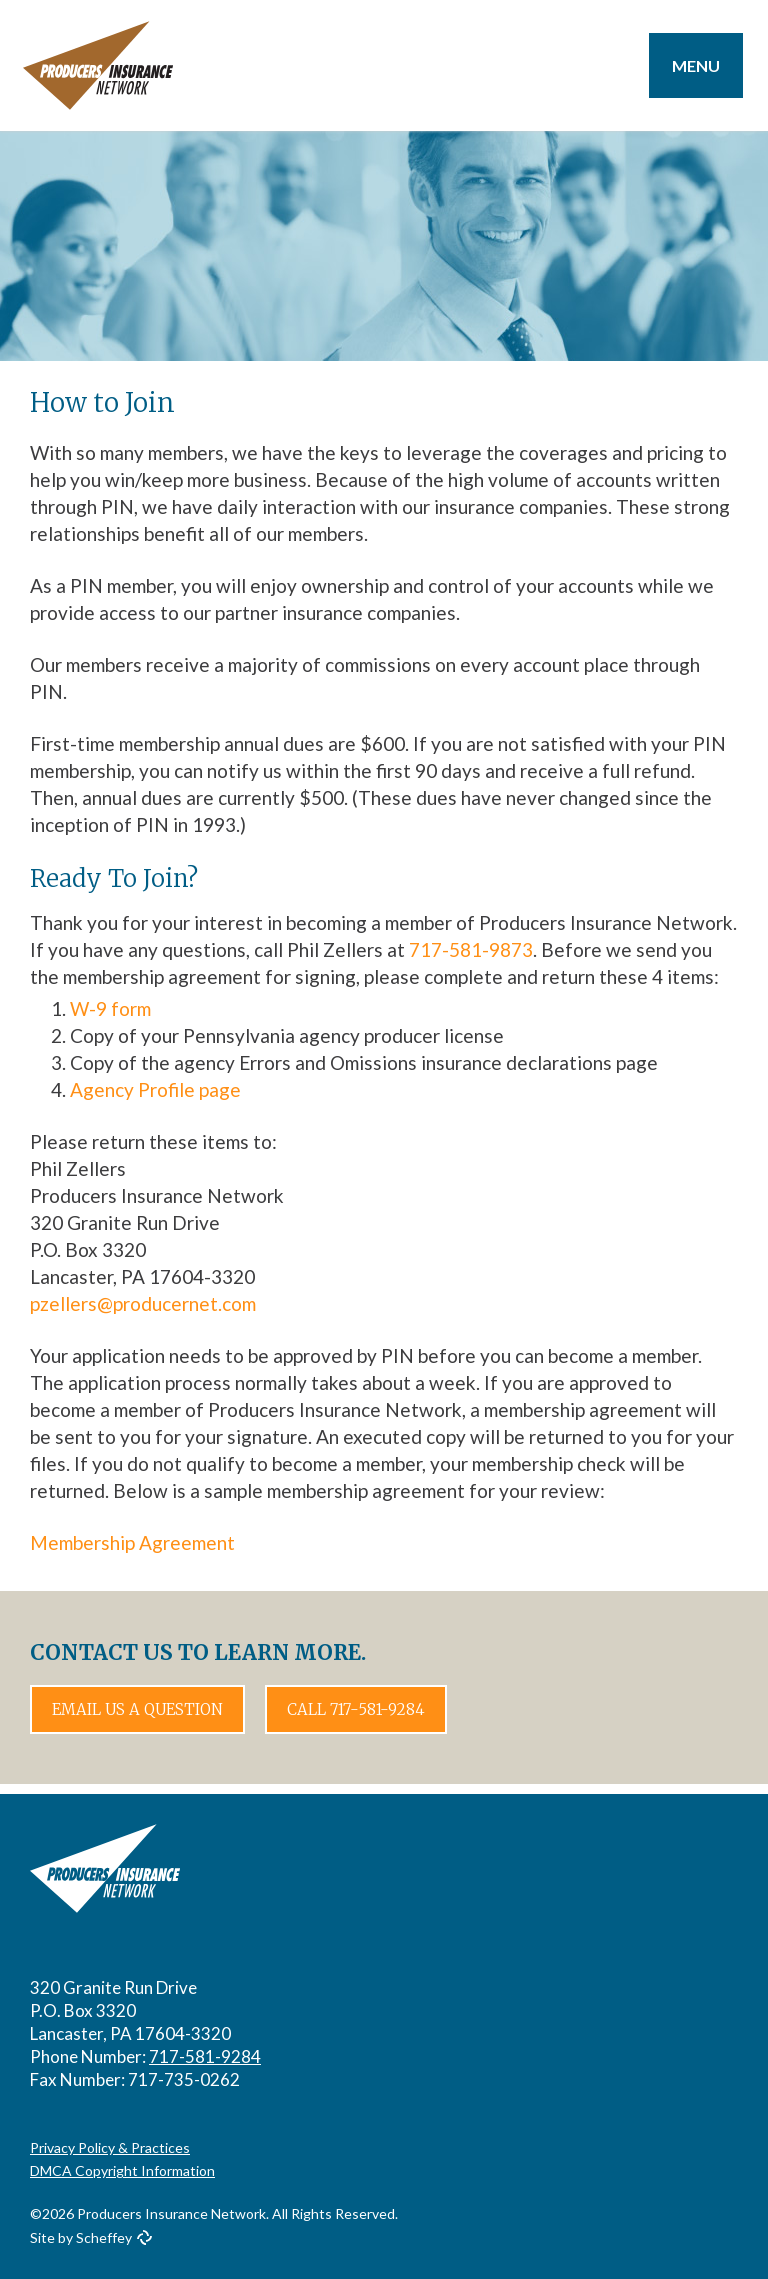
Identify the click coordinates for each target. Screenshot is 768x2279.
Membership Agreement (132, 1542)
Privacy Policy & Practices (110, 2147)
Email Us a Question (137, 1709)
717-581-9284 (205, 2056)
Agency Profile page (155, 1089)
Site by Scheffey (81, 2237)
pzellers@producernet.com (143, 1303)
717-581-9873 (471, 949)
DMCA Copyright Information (122, 2170)
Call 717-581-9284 (356, 1709)
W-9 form (110, 1008)
